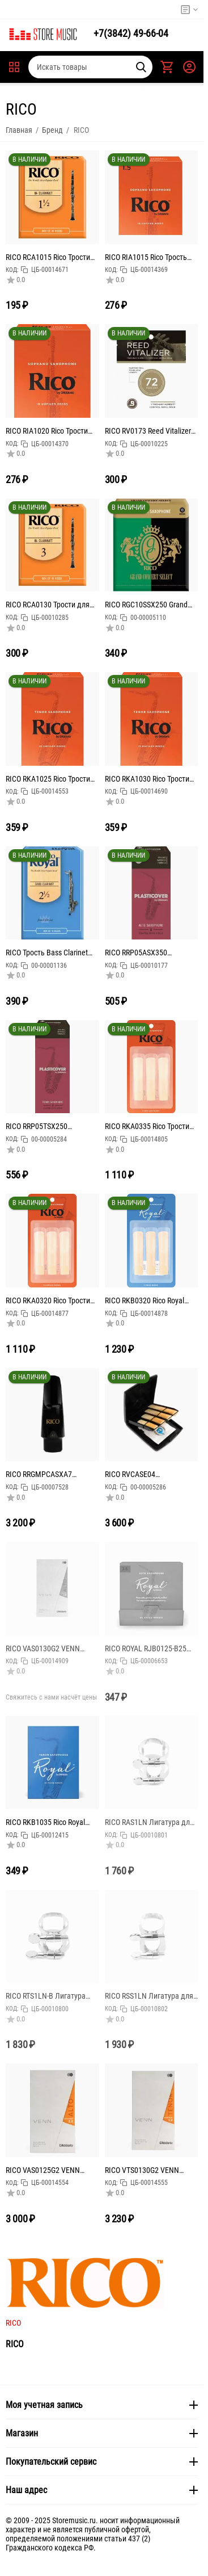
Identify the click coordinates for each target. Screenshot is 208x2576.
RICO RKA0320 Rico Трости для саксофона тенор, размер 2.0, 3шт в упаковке (51, 1300)
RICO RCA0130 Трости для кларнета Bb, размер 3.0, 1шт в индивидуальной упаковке (48, 604)
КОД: (12, 270)
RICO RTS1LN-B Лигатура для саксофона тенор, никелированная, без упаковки (46, 1995)
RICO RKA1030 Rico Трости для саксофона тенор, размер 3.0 (147, 778)
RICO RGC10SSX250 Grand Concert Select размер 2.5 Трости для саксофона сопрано (146, 604)
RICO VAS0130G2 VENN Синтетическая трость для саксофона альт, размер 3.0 (52, 1648)
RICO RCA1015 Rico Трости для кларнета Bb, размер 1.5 (48, 257)
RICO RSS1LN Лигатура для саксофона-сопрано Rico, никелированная (149, 1995)
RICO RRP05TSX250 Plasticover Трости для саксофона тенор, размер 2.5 (48, 1126)
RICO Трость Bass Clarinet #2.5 (47, 952)
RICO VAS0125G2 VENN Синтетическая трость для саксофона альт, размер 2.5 (52, 2170)
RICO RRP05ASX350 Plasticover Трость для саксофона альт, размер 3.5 (151, 952)
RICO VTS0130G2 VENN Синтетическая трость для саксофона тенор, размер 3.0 (149, 2170)
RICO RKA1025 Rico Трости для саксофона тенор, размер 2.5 (48, 778)
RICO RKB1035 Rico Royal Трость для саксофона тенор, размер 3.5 (45, 1822)
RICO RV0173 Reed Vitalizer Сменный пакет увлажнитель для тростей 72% (148, 430)
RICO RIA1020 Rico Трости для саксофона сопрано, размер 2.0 (47, 430)
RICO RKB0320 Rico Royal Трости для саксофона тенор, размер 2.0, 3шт (144, 1300)
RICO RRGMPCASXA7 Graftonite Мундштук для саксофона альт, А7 (46, 1474)
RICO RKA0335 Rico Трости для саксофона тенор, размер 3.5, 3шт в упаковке (150, 1126)
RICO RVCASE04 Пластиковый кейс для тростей (143, 1474)
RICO (13, 2322)
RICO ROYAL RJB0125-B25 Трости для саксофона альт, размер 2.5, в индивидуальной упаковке (151, 1648)
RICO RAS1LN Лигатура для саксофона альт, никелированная (149, 1822)
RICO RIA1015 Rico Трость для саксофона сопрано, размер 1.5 (146, 257)
